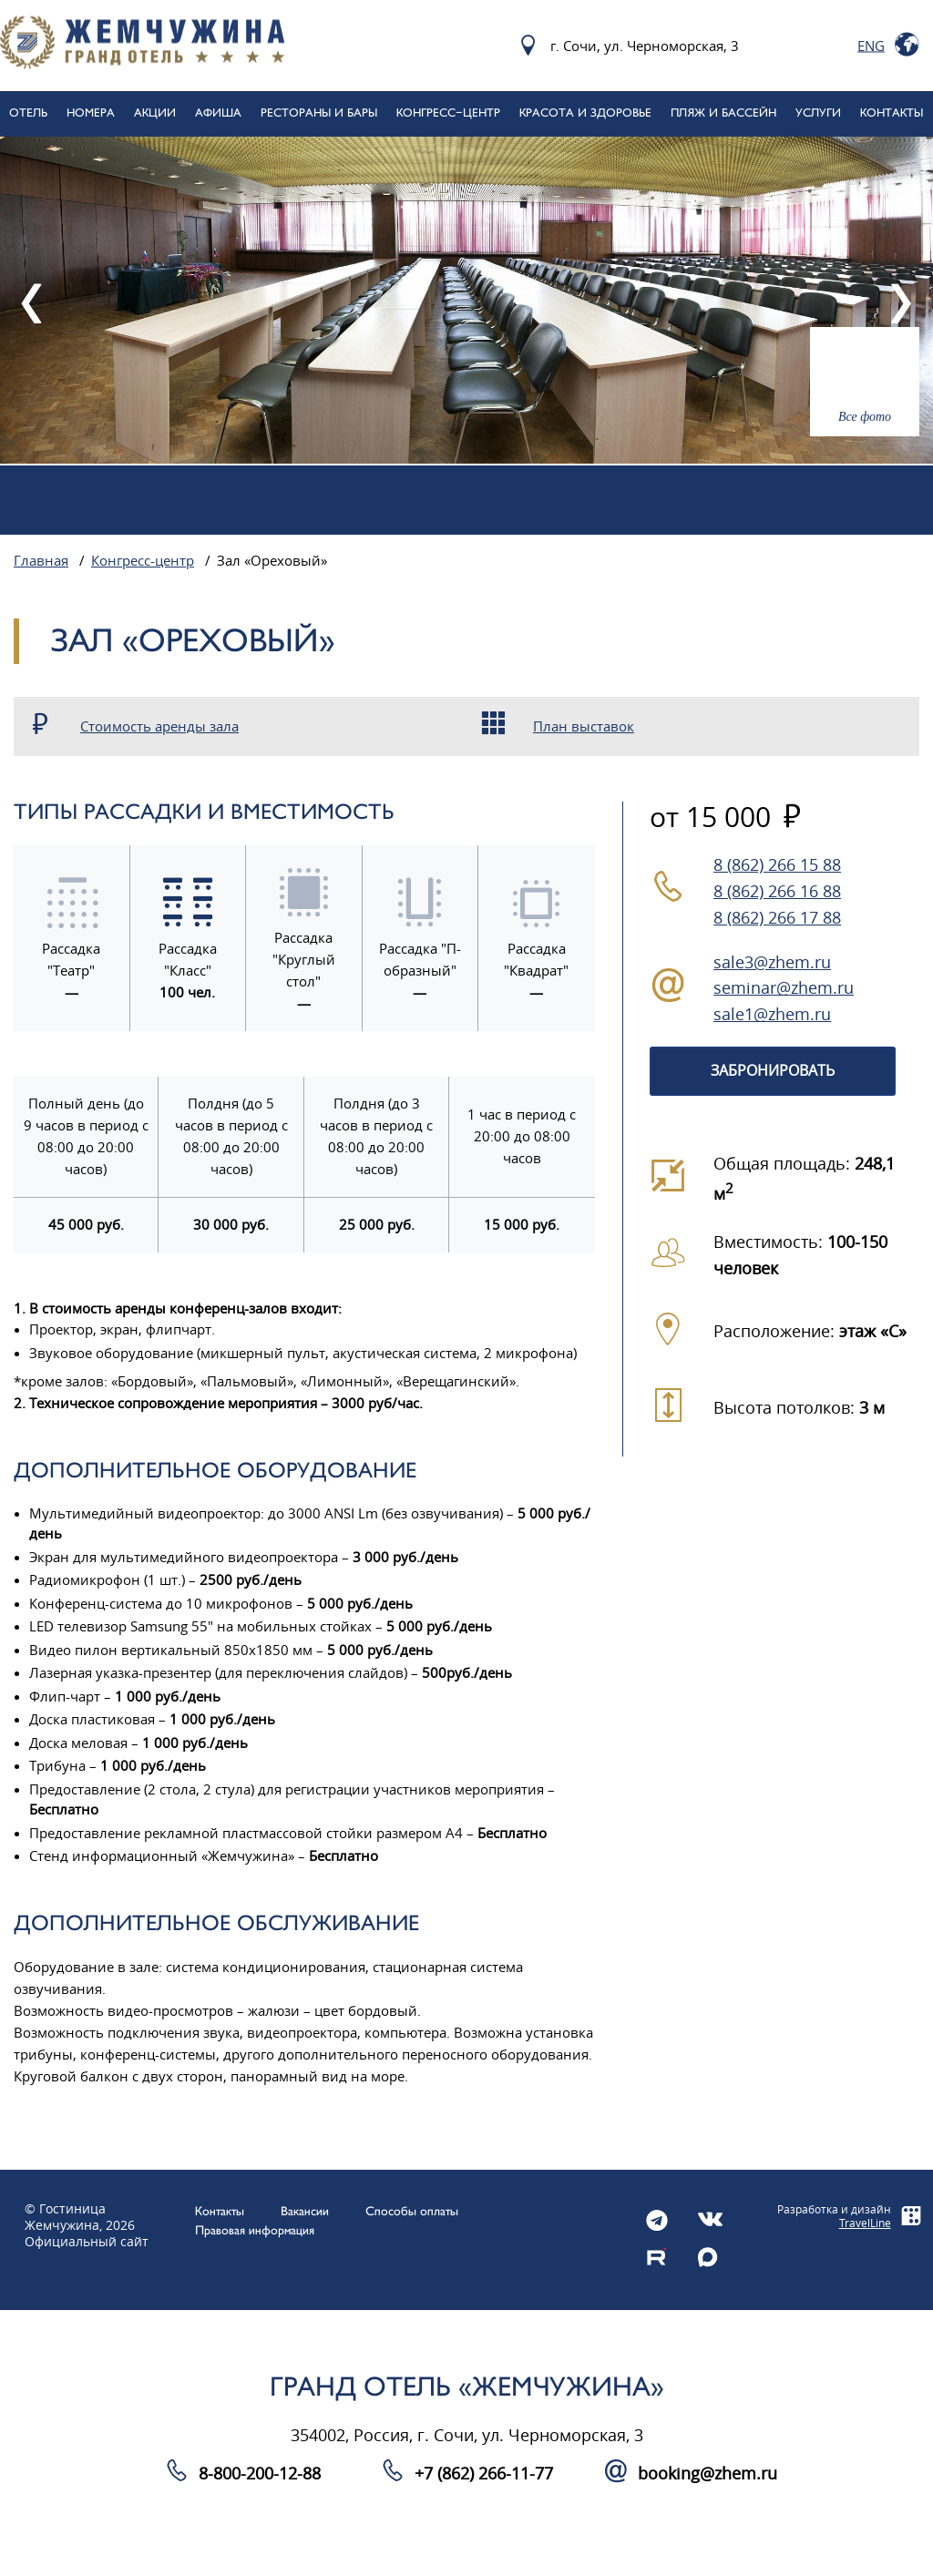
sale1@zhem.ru (772, 1015)
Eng (871, 45)
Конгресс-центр (142, 561)
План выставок (583, 727)
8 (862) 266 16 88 (777, 892)
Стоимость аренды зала (159, 727)
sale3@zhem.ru (772, 963)
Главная (41, 561)
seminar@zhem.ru (783, 988)
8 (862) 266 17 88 (777, 918)
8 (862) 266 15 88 (777, 865)
